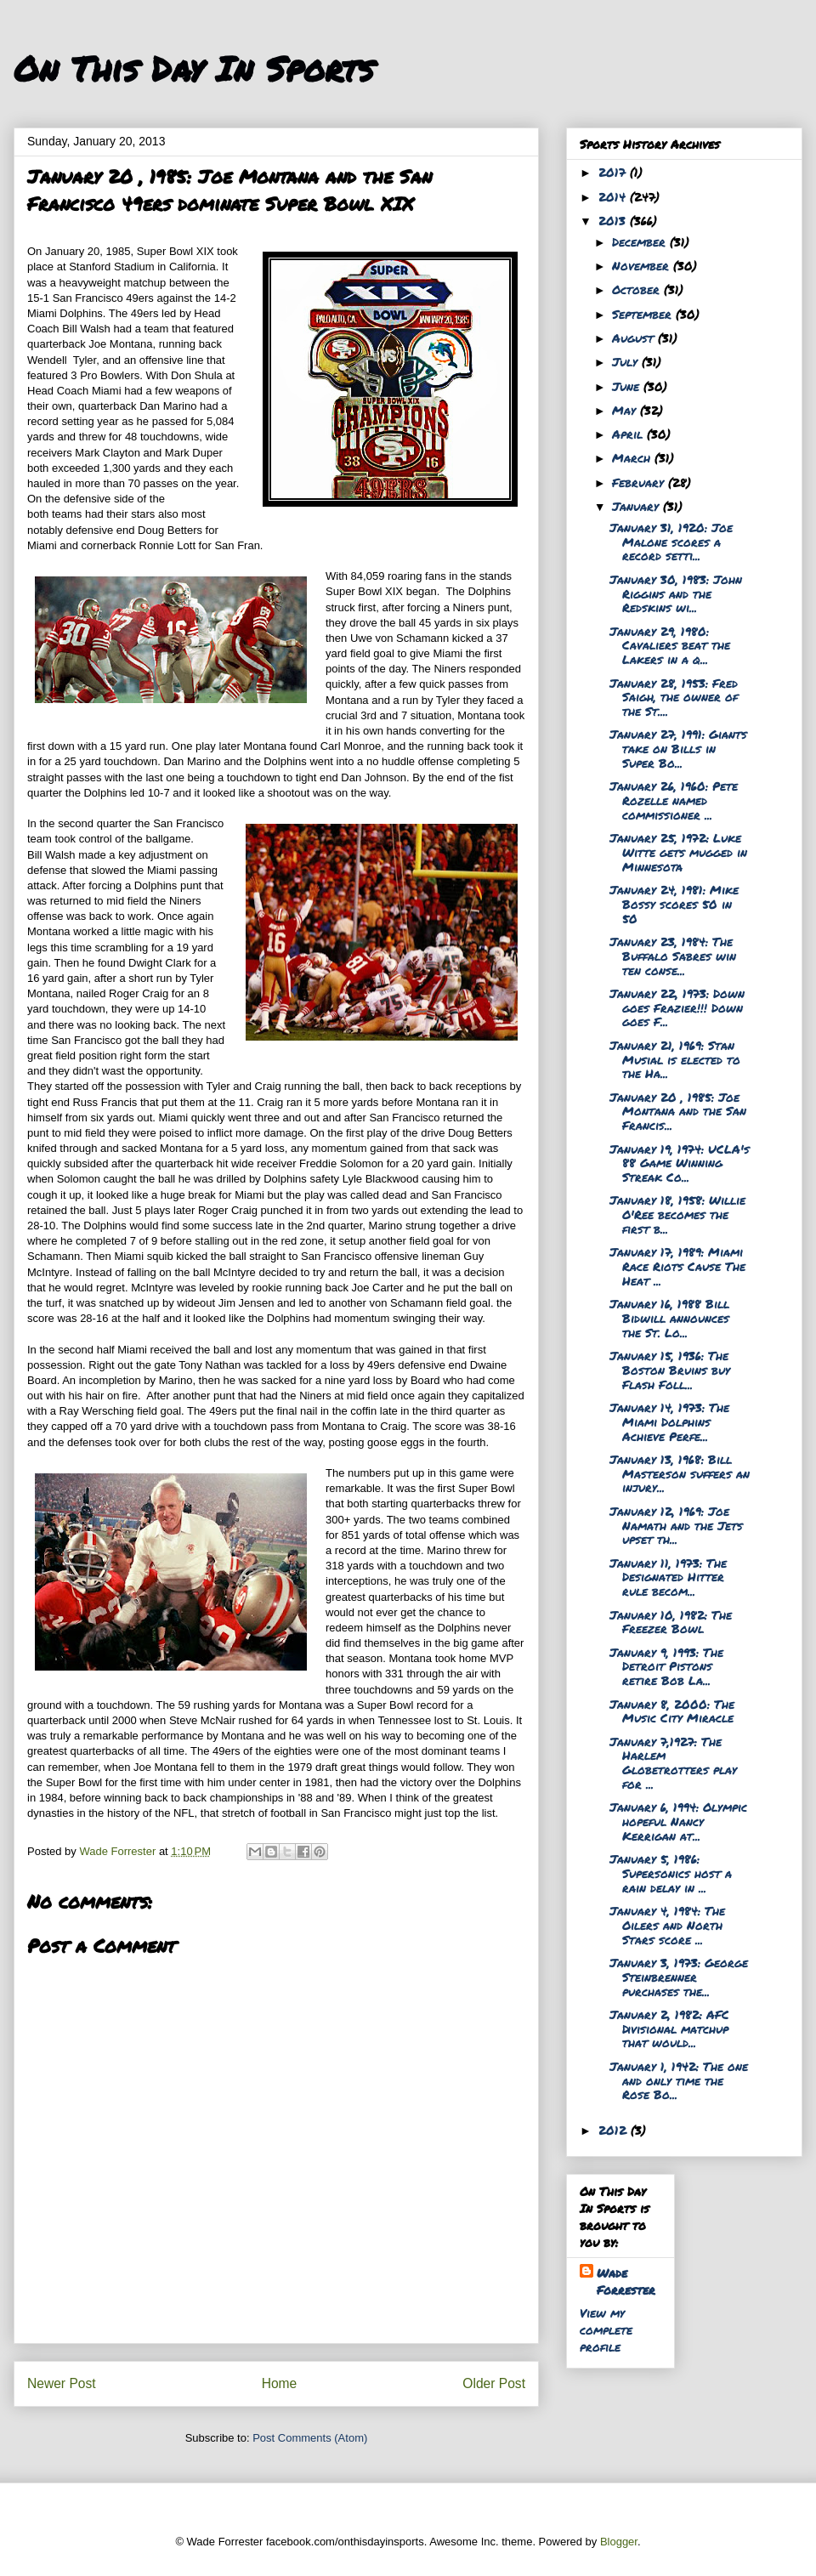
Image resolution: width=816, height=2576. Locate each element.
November (642, 265)
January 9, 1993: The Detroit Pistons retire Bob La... (666, 1666)
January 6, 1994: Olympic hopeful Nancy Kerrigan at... (678, 1821)
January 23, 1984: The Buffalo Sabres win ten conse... (672, 956)
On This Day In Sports (194, 68)
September (644, 313)
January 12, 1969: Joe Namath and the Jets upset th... (676, 1525)
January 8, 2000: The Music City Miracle (671, 1711)
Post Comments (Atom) (309, 2437)
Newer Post (61, 2383)
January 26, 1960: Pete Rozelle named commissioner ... (673, 800)
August (635, 337)
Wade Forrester (626, 2281)
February (640, 482)
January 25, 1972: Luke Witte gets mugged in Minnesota (678, 852)
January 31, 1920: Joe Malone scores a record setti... (671, 542)
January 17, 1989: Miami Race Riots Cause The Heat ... (677, 1266)
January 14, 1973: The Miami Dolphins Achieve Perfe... (669, 1421)
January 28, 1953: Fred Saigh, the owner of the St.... (673, 697)
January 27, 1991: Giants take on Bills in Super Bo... (678, 748)
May (626, 409)
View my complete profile (606, 2329)
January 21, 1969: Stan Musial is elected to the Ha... (674, 1059)
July (627, 361)
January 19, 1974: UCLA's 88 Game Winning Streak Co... (679, 1163)
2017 (614, 171)
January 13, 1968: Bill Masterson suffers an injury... (679, 1473)
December (641, 241)
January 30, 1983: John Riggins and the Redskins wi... (675, 593)
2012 (614, 2129)
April (629, 433)
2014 (614, 196)
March (633, 457)
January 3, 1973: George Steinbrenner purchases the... (678, 1977)
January (637, 505)
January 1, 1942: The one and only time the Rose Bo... (678, 2080)
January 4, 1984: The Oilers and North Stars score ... (667, 1925)
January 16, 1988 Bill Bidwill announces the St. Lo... (669, 1318)
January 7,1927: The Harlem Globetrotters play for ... (673, 1762)
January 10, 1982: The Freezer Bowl (670, 1621)
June (627, 385)
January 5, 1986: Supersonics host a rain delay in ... (670, 1873)
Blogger (619, 2541)
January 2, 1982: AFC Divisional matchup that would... (669, 2028)
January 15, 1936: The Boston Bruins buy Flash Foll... (669, 1370)
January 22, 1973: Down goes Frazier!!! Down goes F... (677, 1007)
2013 (614, 220)
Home (280, 2383)
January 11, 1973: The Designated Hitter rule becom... (668, 1577)
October (638, 289)
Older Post (493, 2383)
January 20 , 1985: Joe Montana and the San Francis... (677, 1111)
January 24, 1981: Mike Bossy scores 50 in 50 (674, 904)
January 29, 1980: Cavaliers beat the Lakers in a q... (669, 645)
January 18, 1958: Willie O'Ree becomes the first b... (677, 1214)
